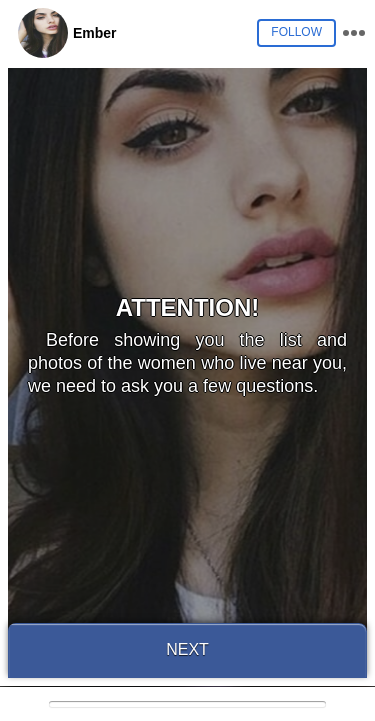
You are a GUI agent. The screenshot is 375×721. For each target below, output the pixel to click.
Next (187, 649)
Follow (296, 32)
